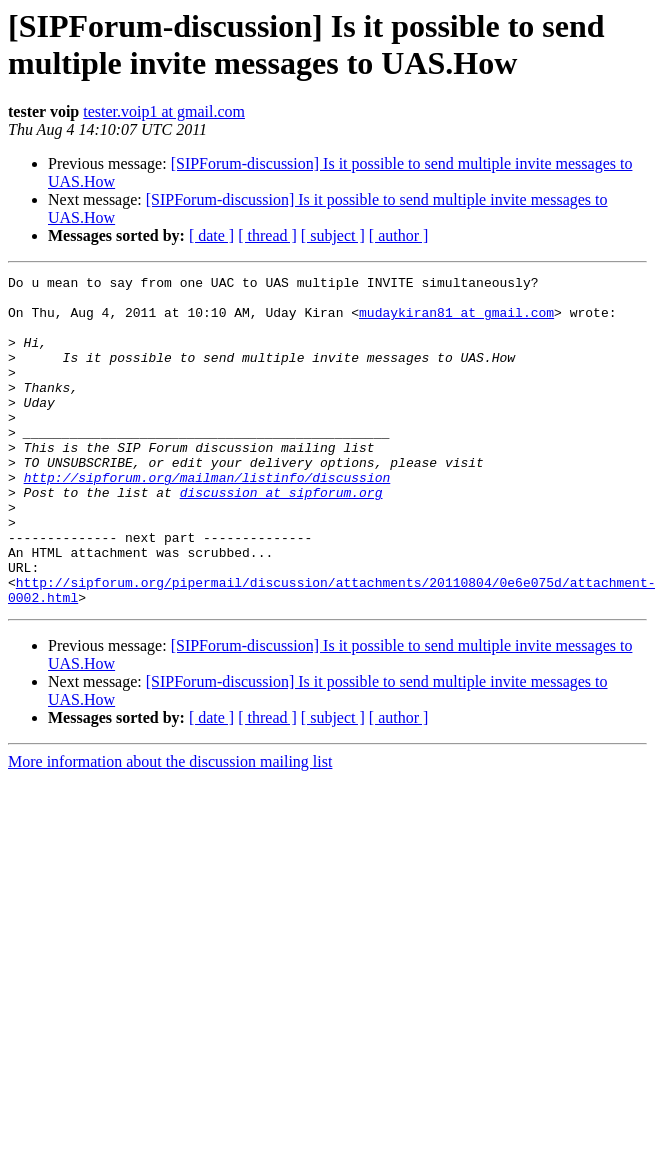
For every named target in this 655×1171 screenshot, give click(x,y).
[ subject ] (333, 235)
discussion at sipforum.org (281, 537)
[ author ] (399, 235)
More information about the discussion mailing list (170, 827)
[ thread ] (267, 235)
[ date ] (211, 235)
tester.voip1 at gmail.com (164, 111)
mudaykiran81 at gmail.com (456, 321)
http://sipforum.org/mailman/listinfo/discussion (207, 519)
